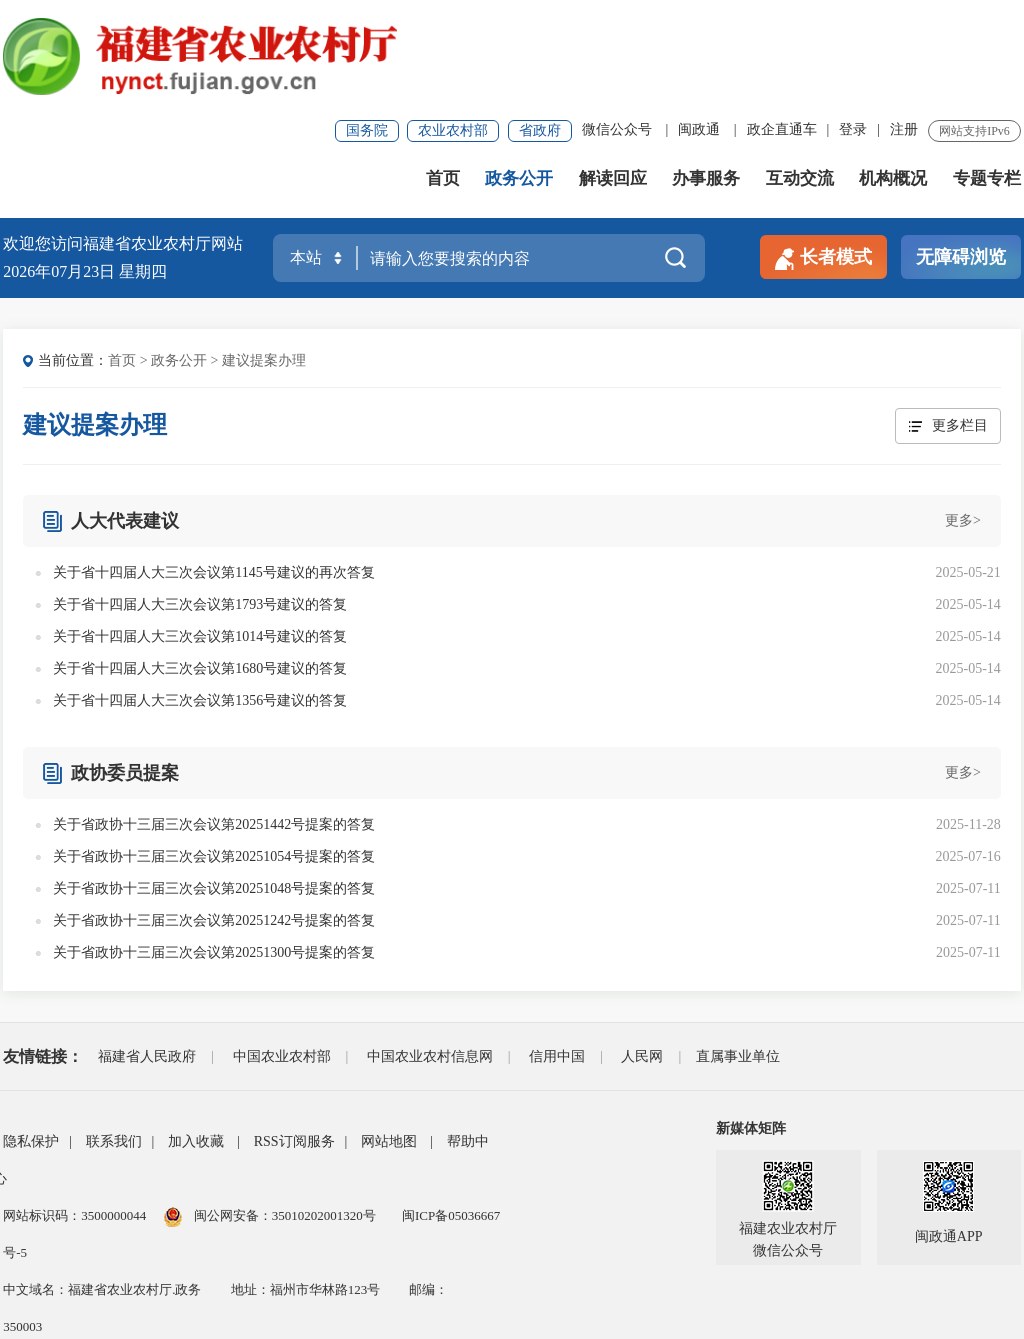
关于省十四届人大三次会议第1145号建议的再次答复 (213, 473)
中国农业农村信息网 (430, 957)
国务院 (367, 25)
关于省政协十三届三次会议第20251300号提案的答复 (214, 853)
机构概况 (893, 79)
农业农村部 (453, 25)
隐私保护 (31, 1042)
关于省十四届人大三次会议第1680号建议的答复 (200, 569)
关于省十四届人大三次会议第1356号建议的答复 (200, 601)
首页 (443, 79)
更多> (963, 421)
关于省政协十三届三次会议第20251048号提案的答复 (214, 789)
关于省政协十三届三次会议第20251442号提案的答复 (214, 725)
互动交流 (800, 79)
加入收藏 (196, 1042)
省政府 (540, 25)
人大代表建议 (125, 422)
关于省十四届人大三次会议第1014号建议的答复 (200, 537)
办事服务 (706, 79)
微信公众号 (617, 24)
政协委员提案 (125, 674)
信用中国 (557, 957)
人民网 (642, 957)
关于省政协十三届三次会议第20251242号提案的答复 (214, 821)
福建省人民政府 (147, 957)
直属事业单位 (738, 957)
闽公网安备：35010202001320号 (286, 1116)
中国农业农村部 (282, 957)
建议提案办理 (264, 261)
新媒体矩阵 (751, 1029)
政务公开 (519, 79)
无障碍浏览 (961, 158)
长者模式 (823, 159)
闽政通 (699, 24)
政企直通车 (782, 24)
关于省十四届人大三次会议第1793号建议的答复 (200, 505)
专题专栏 (987, 79)
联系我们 (114, 1042)
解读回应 (613, 79)
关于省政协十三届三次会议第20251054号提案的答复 (214, 757)
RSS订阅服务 (294, 1042)
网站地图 (389, 1042)
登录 (853, 24)
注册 (904, 24)
